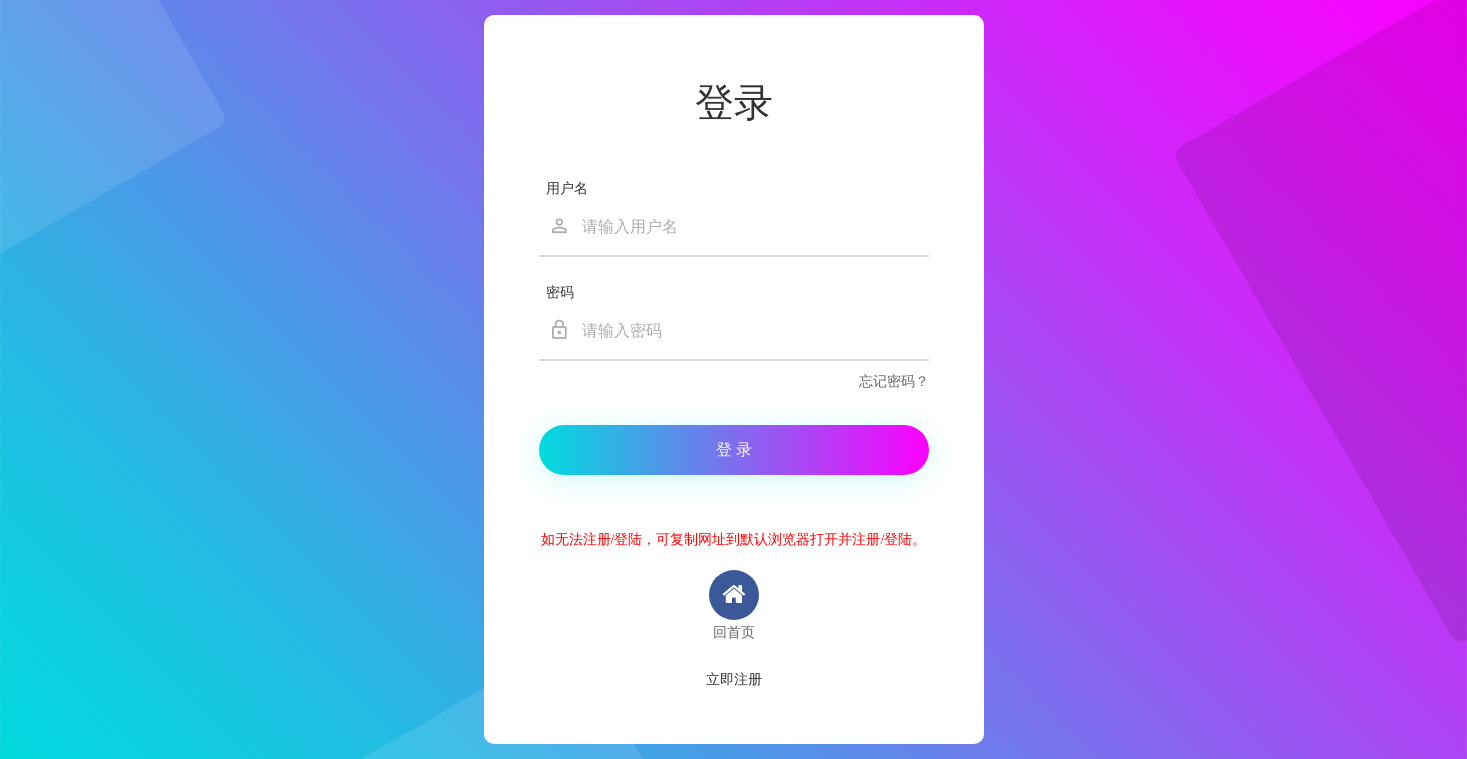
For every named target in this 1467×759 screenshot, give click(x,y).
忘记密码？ (894, 381)
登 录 (734, 449)
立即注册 (734, 679)
